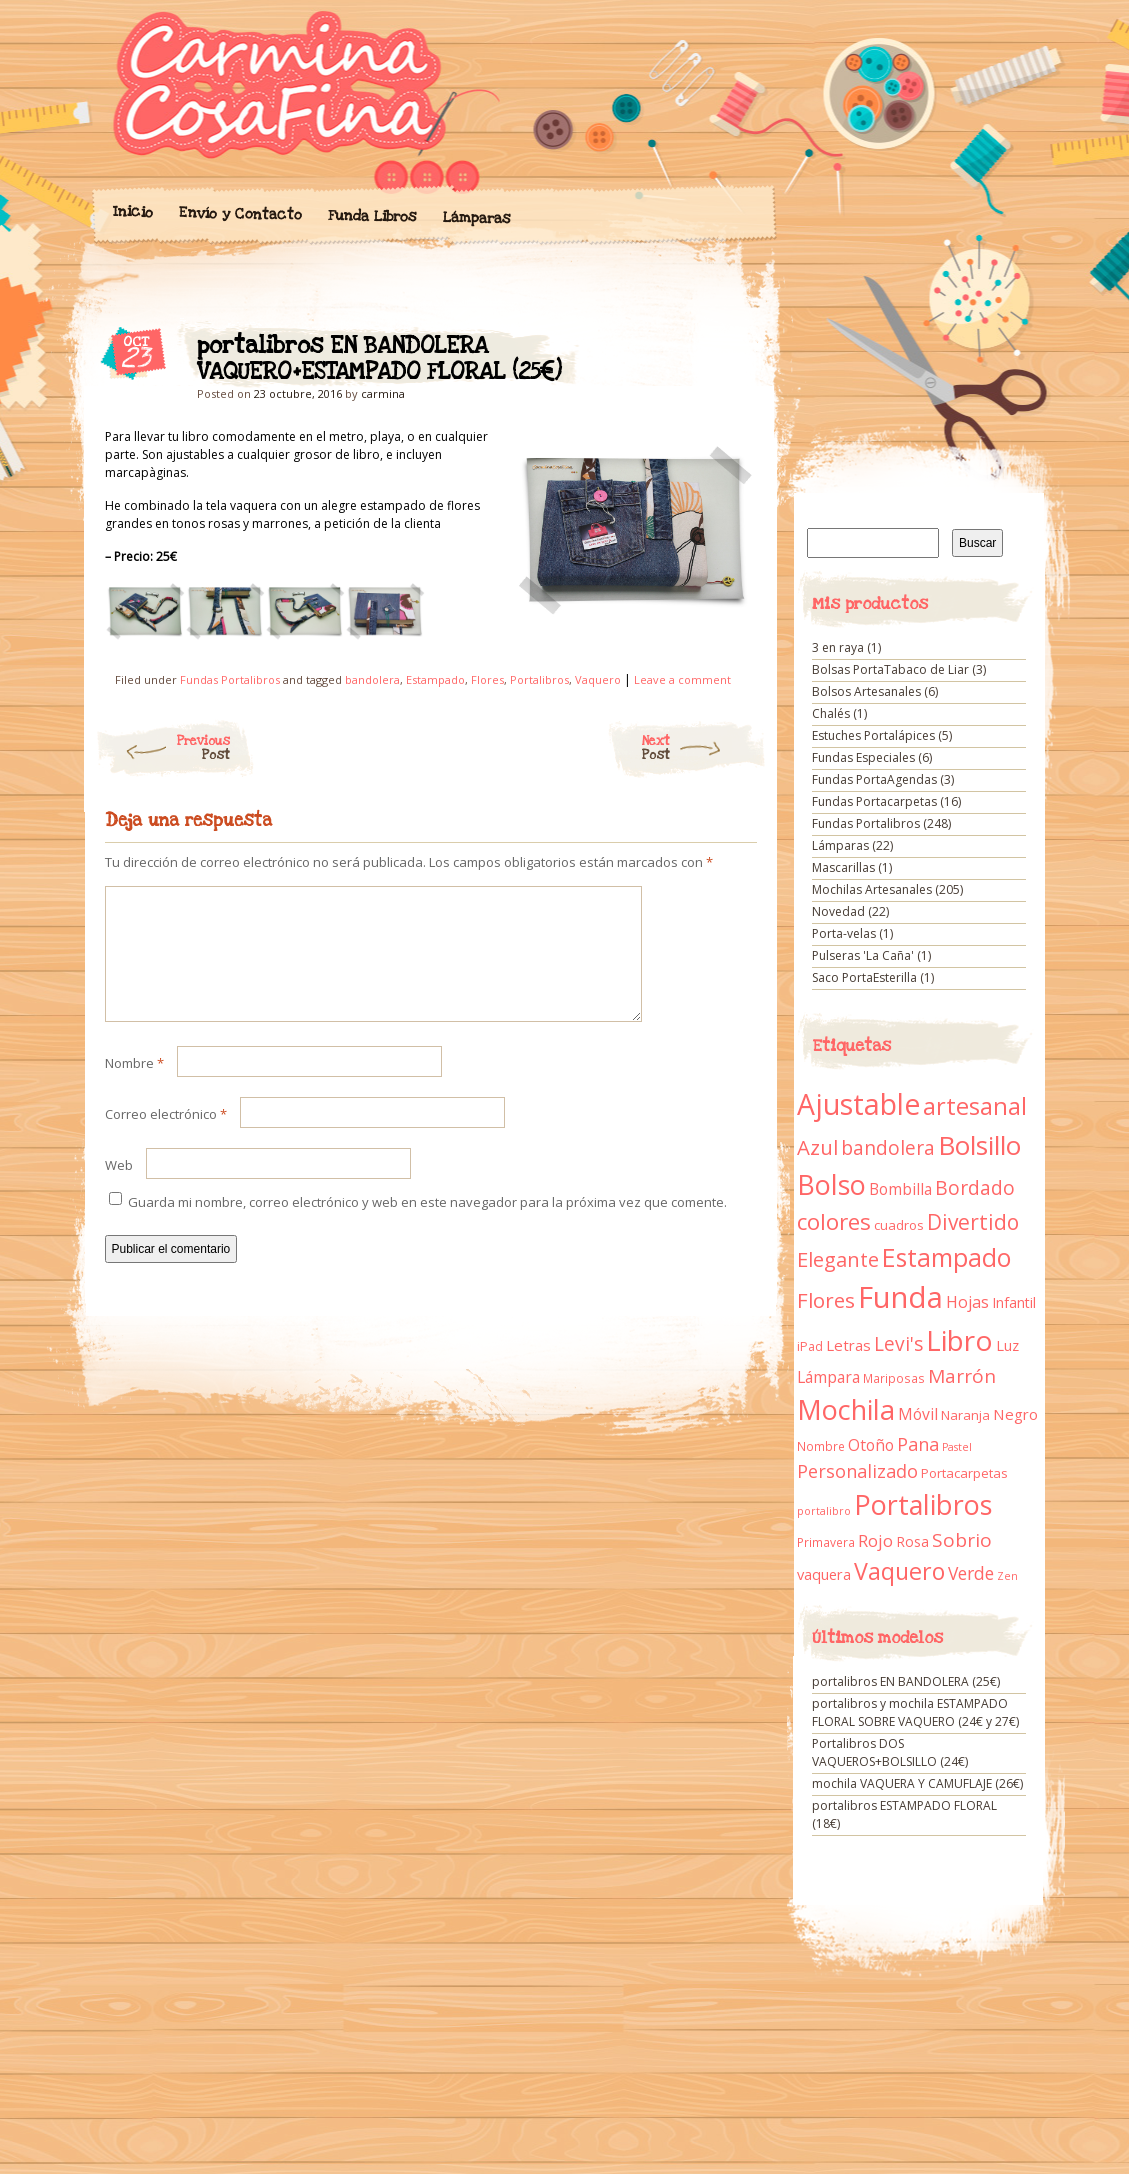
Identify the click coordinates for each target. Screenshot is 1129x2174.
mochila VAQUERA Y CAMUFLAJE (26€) (917, 1783)
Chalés (831, 713)
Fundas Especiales (863, 757)
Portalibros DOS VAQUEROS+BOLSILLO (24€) (890, 1752)
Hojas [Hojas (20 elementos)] (967, 1302)
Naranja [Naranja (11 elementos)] (965, 1415)
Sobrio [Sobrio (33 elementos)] (962, 1540)
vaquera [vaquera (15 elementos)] (824, 1574)
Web (119, 1189)
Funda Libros (371, 216)
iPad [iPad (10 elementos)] (810, 1346)
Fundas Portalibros (230, 679)
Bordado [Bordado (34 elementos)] (975, 1188)
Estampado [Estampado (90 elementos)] (946, 1257)
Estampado (435, 679)
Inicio (132, 212)
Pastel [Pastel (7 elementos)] (957, 1447)
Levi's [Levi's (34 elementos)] (898, 1344)
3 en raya (838, 647)
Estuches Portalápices (873, 735)
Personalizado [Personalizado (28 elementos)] (857, 1471)
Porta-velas (844, 933)
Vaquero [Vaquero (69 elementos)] (899, 1571)
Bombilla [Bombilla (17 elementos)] (900, 1189)
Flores (487, 679)
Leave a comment (682, 679)
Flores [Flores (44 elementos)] (826, 1300)
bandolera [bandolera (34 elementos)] (888, 1148)
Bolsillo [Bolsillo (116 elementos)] (979, 1145)
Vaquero (598, 679)
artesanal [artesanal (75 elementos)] (975, 1106)
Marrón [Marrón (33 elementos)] (962, 1376)
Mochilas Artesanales (872, 889)
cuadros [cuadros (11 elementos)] (899, 1225)
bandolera (372, 679)
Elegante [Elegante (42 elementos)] (838, 1259)
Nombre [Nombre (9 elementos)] (821, 1446)
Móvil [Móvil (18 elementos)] (918, 1414)
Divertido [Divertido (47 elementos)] (973, 1222)
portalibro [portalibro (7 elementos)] (824, 1511)
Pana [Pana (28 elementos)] (918, 1444)
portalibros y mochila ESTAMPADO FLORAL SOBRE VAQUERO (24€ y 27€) (915, 1712)
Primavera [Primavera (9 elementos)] (826, 1542)
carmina (383, 393)
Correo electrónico (166, 1138)
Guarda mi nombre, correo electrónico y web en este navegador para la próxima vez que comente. (427, 1226)
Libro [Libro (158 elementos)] (959, 1340)
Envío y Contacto (239, 213)
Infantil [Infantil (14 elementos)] (1014, 1302)
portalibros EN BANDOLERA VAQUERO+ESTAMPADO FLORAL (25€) (724, 351)
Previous (162, 748)
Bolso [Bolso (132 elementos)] (831, 1184)
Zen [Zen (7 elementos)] (1007, 1576)
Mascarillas (843, 867)
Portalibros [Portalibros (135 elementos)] (923, 1504)
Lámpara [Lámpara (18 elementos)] (828, 1377)
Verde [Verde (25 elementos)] (971, 1573)
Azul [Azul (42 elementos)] (817, 1147)
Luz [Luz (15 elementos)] (1007, 1345)
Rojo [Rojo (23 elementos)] (875, 1540)
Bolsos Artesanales (866, 691)
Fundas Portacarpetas (874, 801)
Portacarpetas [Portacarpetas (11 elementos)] (964, 1473)
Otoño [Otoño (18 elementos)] (871, 1445)
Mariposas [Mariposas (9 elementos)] (894, 1378)
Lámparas (476, 218)
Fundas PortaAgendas (874, 779)
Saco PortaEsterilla (864, 977)
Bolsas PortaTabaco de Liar (890, 669)
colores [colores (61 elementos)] (834, 1221)
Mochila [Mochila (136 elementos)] (846, 1409)
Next (704, 748)
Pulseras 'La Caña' (863, 955)
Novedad (838, 911)
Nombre (134, 1087)
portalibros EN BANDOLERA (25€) (906, 1681)
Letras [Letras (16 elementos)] (848, 1345)
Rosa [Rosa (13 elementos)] (912, 1541)
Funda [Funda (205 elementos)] (900, 1297)
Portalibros (539, 679)
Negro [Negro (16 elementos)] (1015, 1414)
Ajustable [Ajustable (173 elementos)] (858, 1104)
